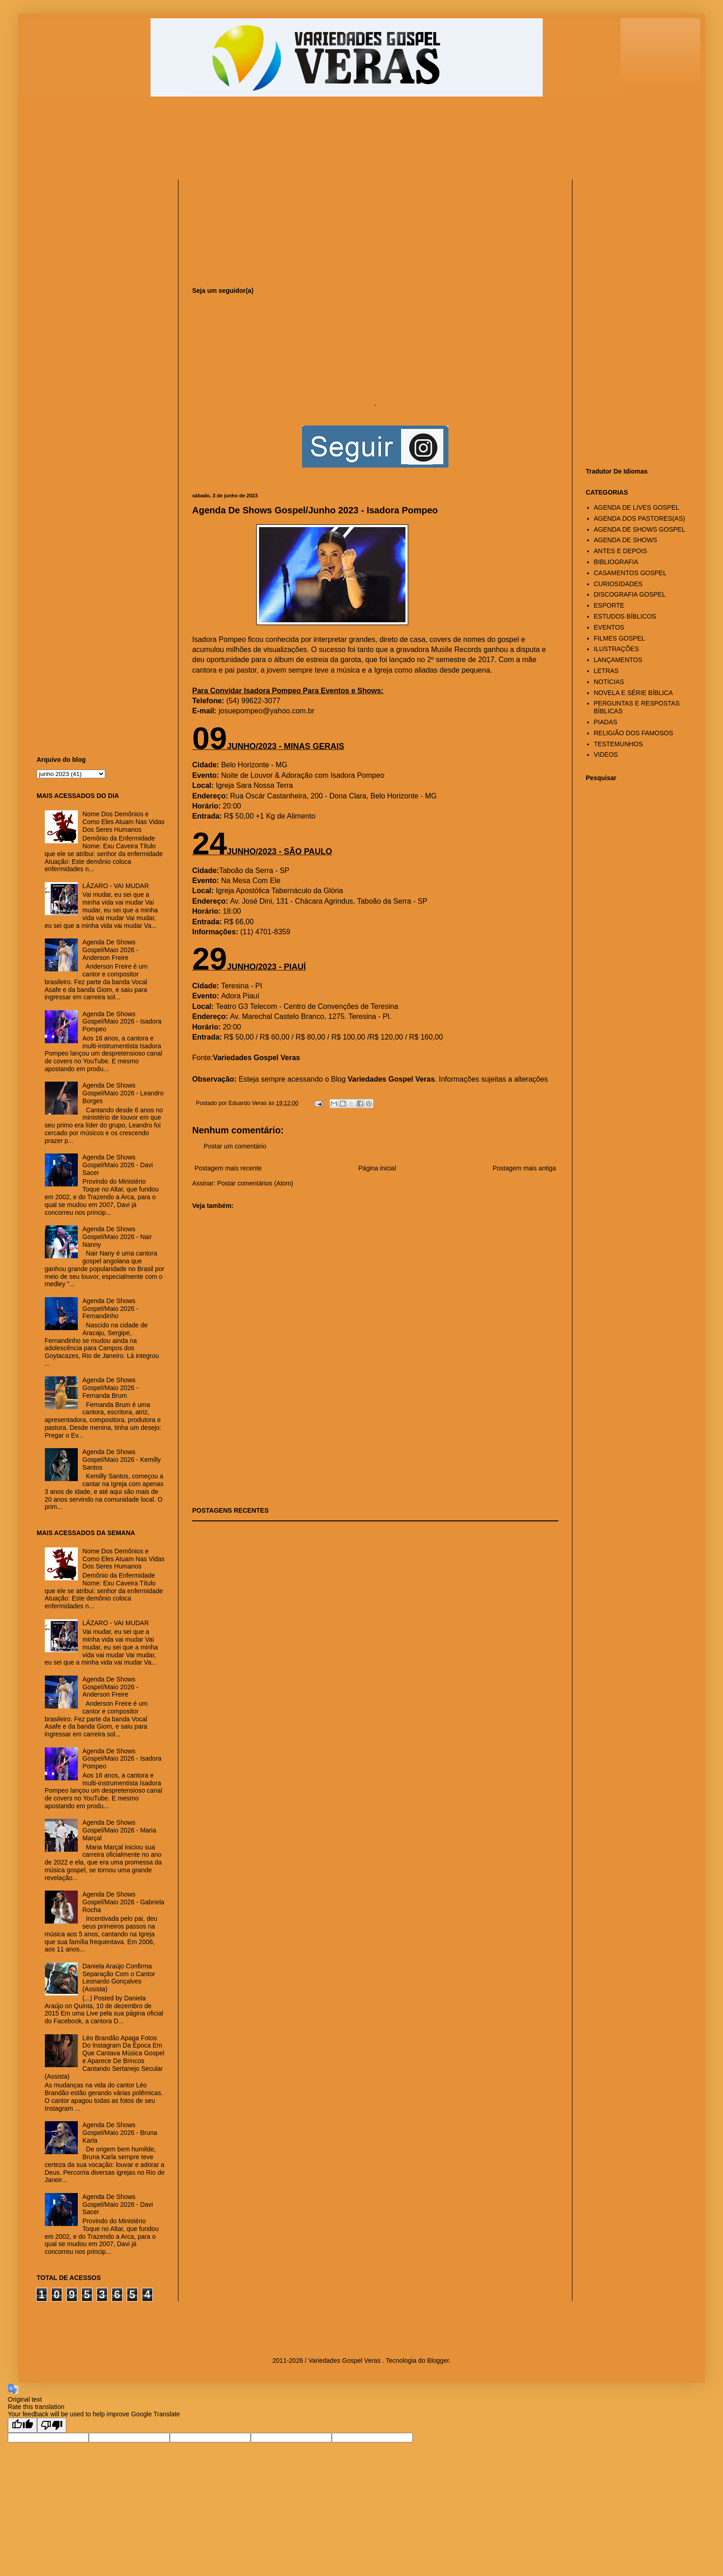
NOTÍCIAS (609, 681)
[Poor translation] (51, 2425)
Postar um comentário (235, 1146)
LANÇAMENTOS (618, 659)
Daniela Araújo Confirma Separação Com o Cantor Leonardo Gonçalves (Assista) (118, 1977)
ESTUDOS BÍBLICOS (625, 616)
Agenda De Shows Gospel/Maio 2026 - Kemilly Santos (121, 1459)
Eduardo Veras (248, 1103)
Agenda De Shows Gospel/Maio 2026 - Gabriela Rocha (123, 1902)
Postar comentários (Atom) (255, 1183)
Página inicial (377, 1168)
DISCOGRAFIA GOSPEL (630, 594)
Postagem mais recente (228, 1168)
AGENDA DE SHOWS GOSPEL (639, 529)
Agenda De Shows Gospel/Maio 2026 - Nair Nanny (117, 1236)
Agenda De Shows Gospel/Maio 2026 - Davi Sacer (117, 1164)
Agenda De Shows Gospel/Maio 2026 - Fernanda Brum (110, 1387)
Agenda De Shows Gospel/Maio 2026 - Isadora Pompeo (122, 1021)
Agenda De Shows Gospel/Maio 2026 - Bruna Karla (119, 2132)
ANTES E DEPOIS (620, 551)
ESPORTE (609, 605)
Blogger (437, 2360)
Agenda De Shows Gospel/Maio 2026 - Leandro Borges (122, 1093)
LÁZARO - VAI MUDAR (115, 885)
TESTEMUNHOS (618, 744)
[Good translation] (22, 2425)
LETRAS (606, 670)
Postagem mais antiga (524, 1168)
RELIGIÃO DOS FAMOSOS (633, 733)
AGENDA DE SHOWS (625, 540)
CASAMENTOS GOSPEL (630, 573)
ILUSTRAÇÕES (616, 648)
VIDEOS (606, 754)
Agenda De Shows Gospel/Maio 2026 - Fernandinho (110, 1308)
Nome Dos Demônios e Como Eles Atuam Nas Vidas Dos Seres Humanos (123, 821)
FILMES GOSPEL (619, 638)
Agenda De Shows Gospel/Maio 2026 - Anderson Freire (110, 949)
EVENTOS (609, 627)
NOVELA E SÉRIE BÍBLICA (633, 692)
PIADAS (605, 722)
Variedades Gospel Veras (391, 1079)
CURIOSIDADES (618, 583)
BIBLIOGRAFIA (616, 562)
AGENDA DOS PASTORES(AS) (639, 518)
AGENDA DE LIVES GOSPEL (637, 507)
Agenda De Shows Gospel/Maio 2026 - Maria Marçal (119, 1830)
